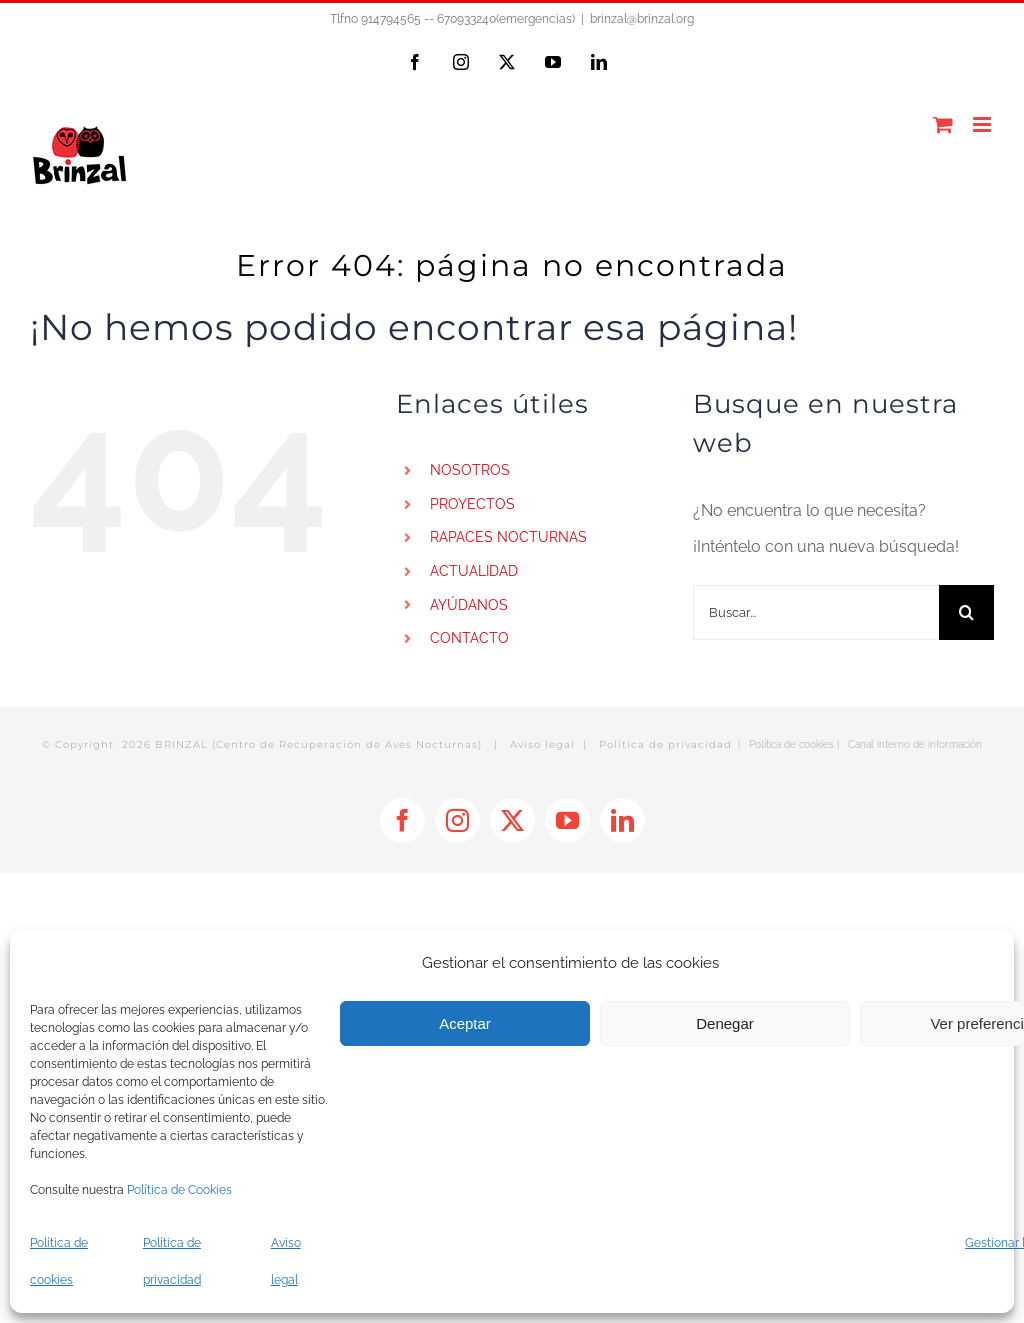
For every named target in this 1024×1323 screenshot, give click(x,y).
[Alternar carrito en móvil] (943, 124)
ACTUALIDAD (474, 571)
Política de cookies (791, 744)
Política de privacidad (665, 744)
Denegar (725, 1023)
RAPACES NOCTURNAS (508, 537)
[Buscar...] (816, 612)
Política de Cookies (179, 1190)
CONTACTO (469, 638)
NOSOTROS (470, 470)
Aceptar (465, 1023)
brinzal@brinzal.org (642, 19)
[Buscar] (966, 612)
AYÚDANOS (469, 605)
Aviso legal (542, 744)
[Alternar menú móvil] (983, 124)
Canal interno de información (915, 744)
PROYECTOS (472, 504)
